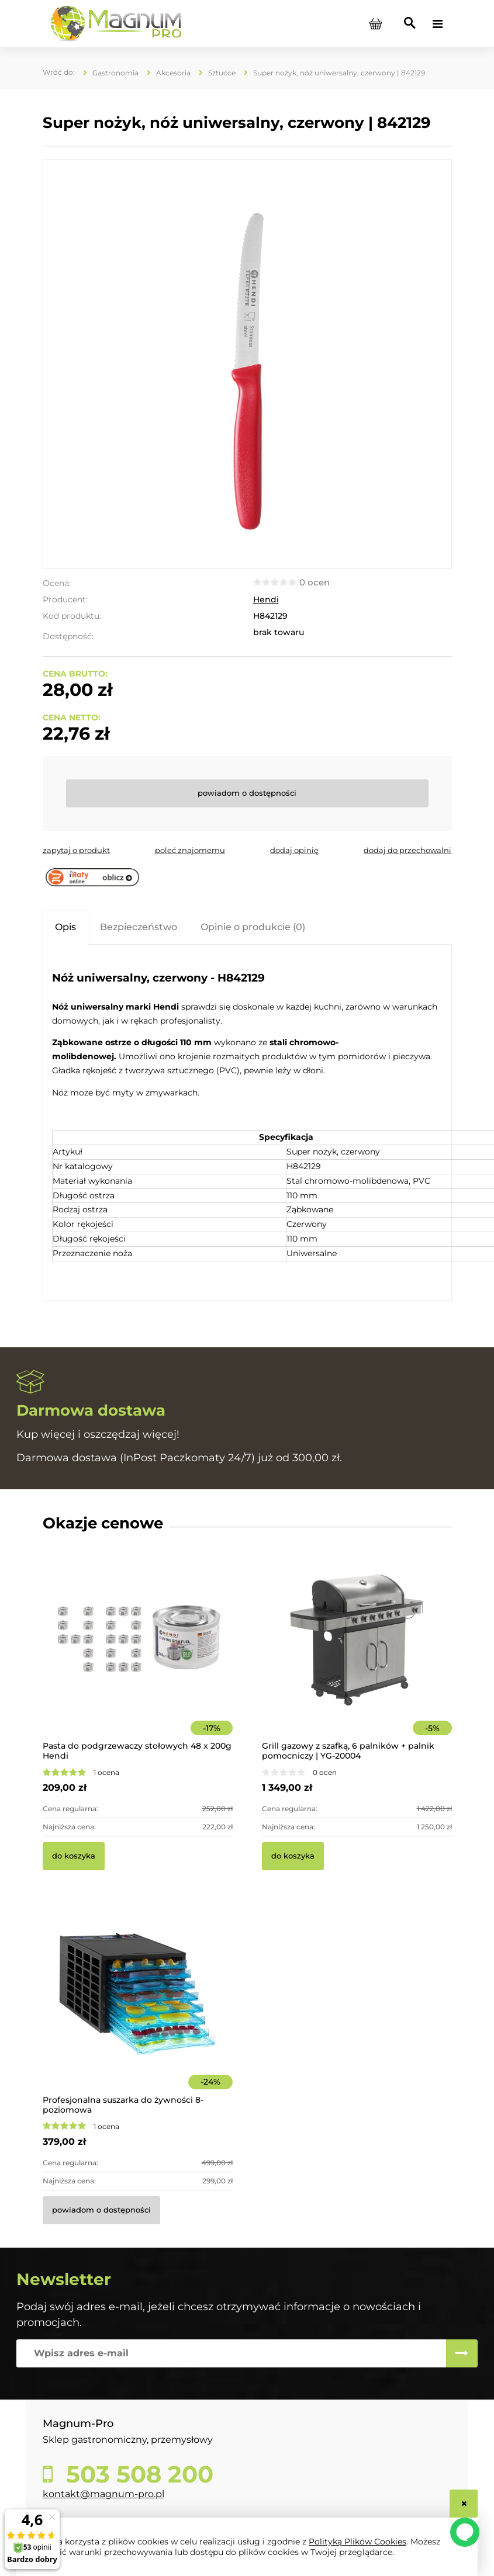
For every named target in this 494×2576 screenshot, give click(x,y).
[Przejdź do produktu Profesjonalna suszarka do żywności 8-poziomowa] (138, 2010)
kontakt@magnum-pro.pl (103, 2493)
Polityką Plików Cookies (357, 2541)
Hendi (266, 599)
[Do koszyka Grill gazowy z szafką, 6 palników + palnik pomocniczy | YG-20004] (293, 1856)
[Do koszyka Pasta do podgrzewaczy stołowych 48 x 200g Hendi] (74, 1856)
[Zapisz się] (462, 2353)
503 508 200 (136, 2474)
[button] (76, 850)
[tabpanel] (247, 1124)
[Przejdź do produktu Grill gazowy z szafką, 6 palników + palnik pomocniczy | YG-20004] (357, 1656)
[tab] (65, 927)
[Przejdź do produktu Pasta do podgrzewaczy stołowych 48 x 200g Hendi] (138, 1656)
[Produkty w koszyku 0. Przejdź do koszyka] (376, 24)
